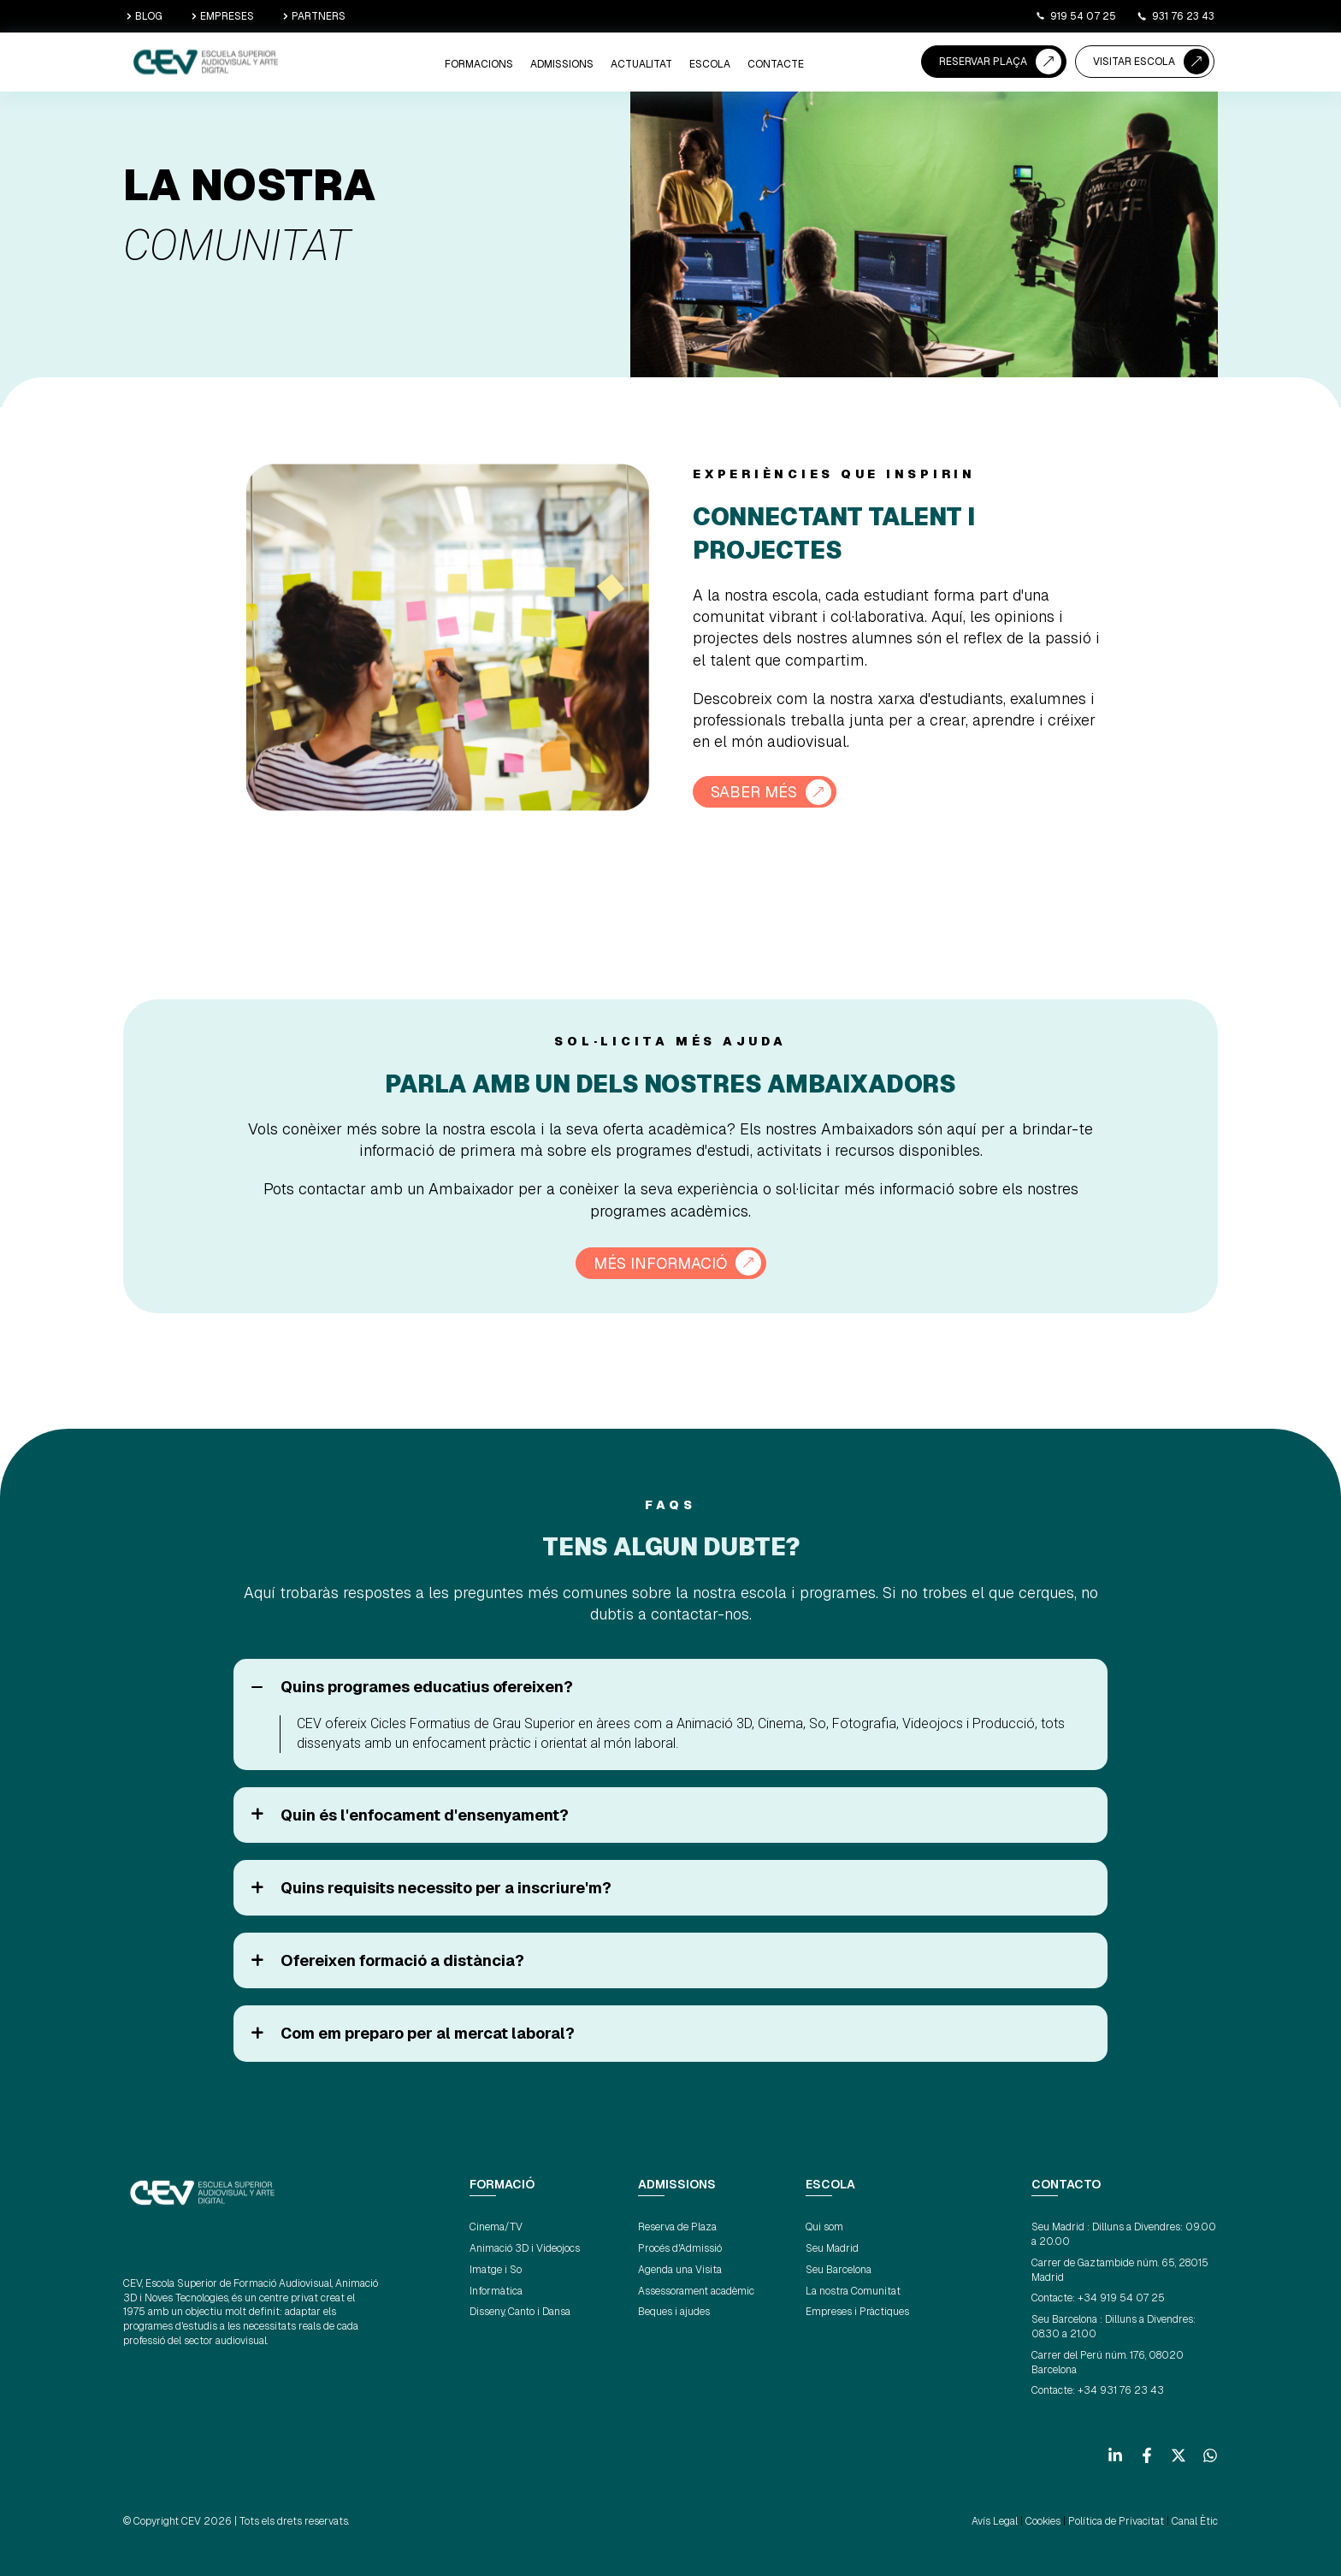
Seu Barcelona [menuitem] (838, 2270)
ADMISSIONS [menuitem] (562, 64)
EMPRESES (223, 16)
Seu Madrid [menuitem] (832, 2248)
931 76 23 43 (1175, 16)
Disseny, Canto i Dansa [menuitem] (520, 2311)
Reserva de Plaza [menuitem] (677, 2227)
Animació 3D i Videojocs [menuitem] (525, 2248)
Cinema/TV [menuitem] (496, 2227)
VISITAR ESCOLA (1134, 61)
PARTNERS (314, 16)
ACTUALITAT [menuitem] (641, 64)
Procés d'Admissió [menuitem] (680, 2248)
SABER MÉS (754, 792)
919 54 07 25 (1075, 16)
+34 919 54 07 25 (1121, 2298)
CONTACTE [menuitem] (775, 64)
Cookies (1042, 2521)
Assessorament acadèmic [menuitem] (696, 2291)
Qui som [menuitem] (824, 2227)
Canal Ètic (1195, 2521)
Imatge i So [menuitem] (496, 2270)
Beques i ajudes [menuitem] (674, 2311)
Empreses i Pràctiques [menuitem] (857, 2311)
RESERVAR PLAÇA (983, 61)
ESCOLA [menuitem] (709, 64)
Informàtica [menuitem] (496, 2291)
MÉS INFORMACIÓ (660, 1263)
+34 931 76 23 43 (1121, 2390)
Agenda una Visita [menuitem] (680, 2270)
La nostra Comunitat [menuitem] (853, 2291)
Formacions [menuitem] (479, 64)
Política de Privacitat (1116, 2521)
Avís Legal (995, 2521)
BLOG (144, 16)
